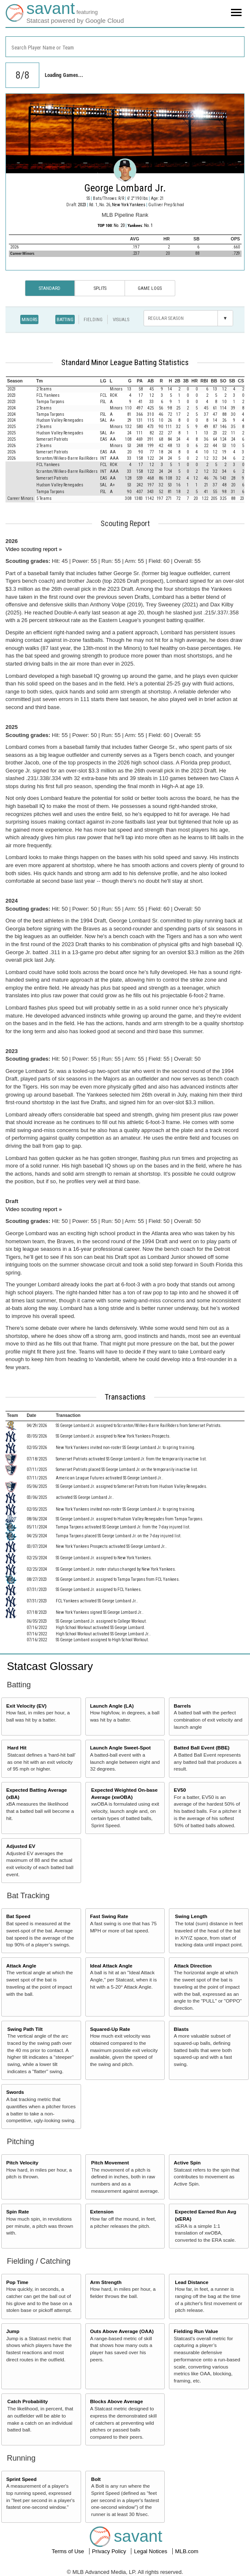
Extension (102, 2211)
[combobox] (125, 46)
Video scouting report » (33, 549)
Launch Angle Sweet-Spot (120, 1747)
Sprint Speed (21, 2479)
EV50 (180, 1790)
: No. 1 (140, 225)
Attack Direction (193, 1965)
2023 (82, 204)
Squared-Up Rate (110, 2029)
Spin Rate (17, 2211)
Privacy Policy (110, 2551)
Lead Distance (191, 2282)
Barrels (182, 1705)
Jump (12, 2331)
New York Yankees (129, 204)
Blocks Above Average (116, 2401)
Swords (15, 2092)
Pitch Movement (110, 2162)
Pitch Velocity (22, 2162)
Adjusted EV (20, 1846)
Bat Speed (18, 1916)
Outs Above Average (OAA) (122, 2331)
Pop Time (17, 2282)
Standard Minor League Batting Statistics (125, 362)
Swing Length (191, 1916)
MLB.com (186, 2551)
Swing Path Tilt (25, 2029)
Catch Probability (27, 2401)
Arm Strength (106, 2282)
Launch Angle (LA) (111, 1705)
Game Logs (150, 288)
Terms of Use (68, 2551)
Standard (49, 288)
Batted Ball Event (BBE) (202, 1747)
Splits (100, 288)
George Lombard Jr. (125, 188)
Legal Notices (151, 2551)
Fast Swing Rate (109, 1916)
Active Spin (187, 2162)
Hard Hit (16, 1747)
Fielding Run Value (196, 2331)
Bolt (96, 2479)
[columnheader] (20, 381)
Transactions (125, 1397)
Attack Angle (21, 1965)
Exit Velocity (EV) (26, 1705)
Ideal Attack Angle (111, 1965)
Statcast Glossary (50, 1666)
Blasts (181, 2029)
